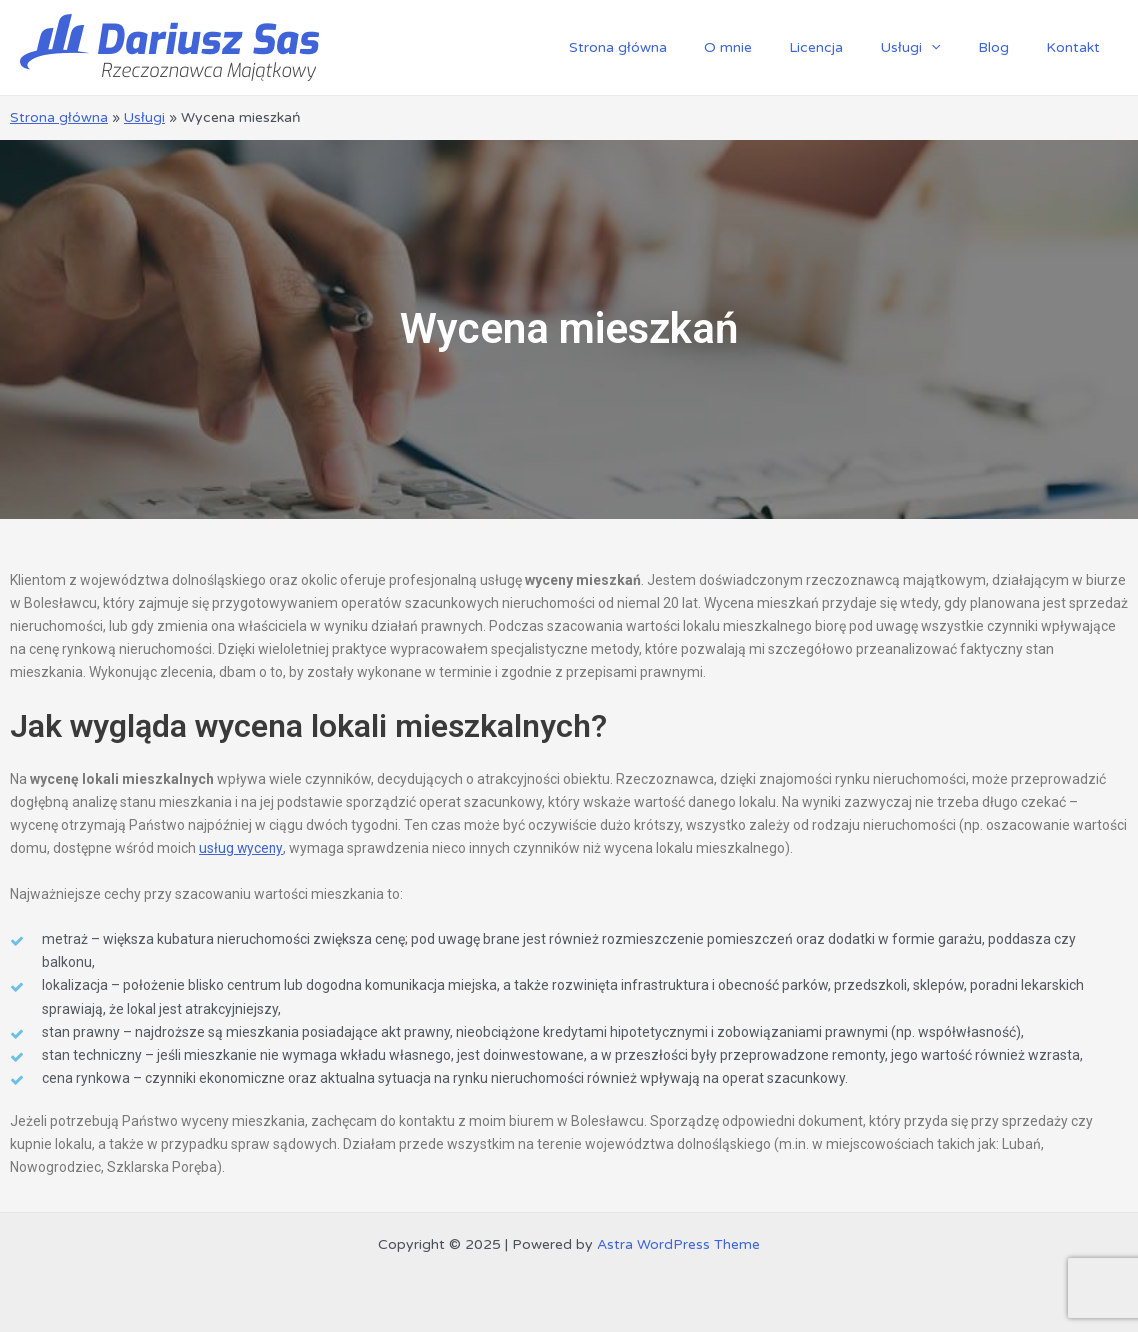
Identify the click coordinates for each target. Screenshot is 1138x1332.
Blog (1006, 47)
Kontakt (1077, 47)
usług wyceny (241, 848)
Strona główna (668, 47)
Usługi (933, 48)
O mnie (769, 47)
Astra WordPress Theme (678, 1243)
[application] (954, 48)
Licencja (848, 47)
